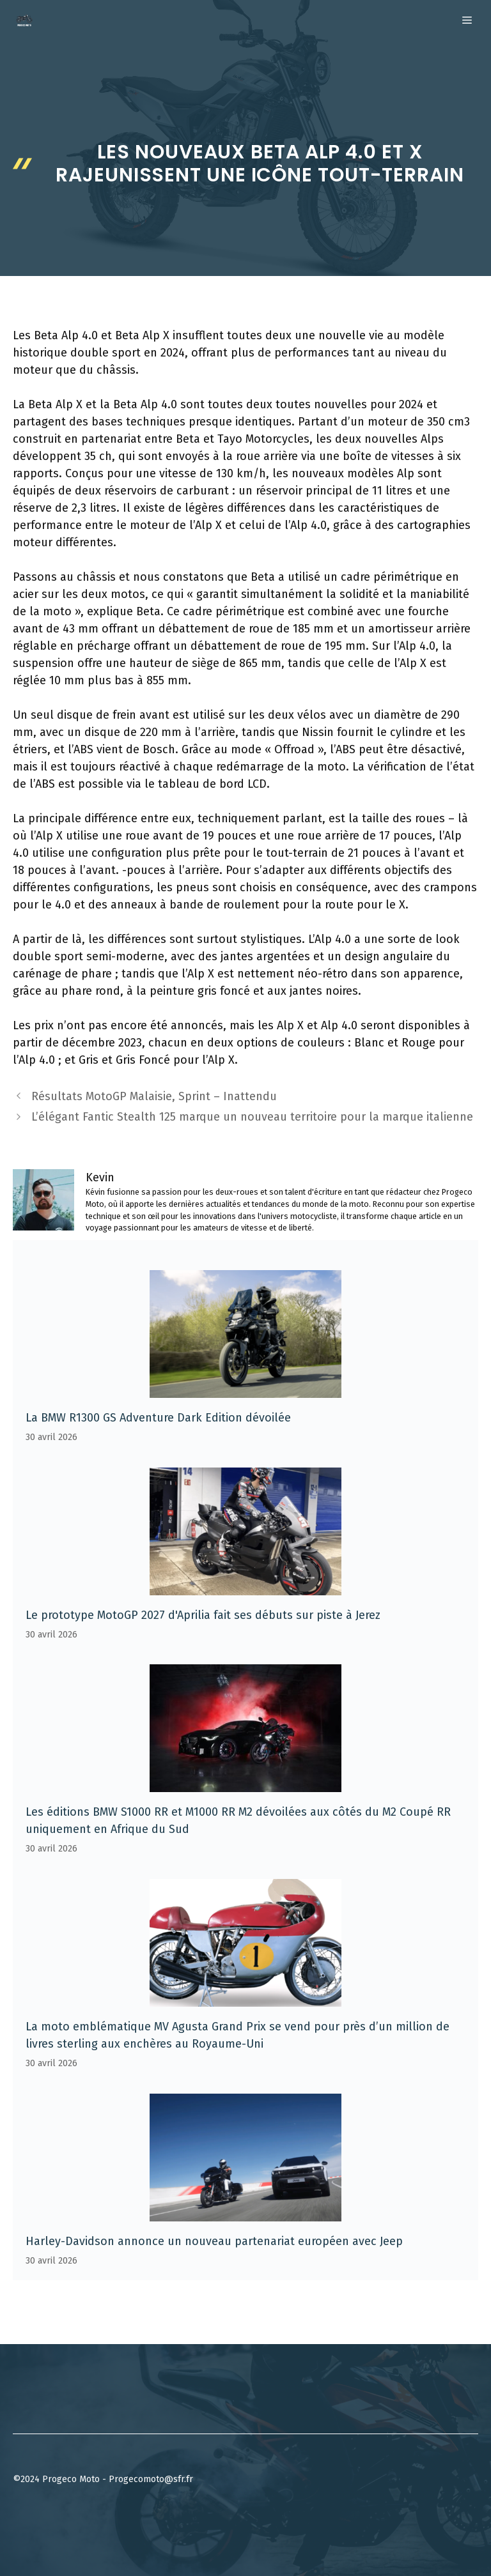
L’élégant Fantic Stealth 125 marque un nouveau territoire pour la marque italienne (252, 1117)
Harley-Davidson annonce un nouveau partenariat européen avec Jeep (214, 2241)
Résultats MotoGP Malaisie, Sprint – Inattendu (154, 1096)
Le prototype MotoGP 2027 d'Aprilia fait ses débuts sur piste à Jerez (203, 1615)
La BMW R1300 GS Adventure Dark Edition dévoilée (158, 1418)
